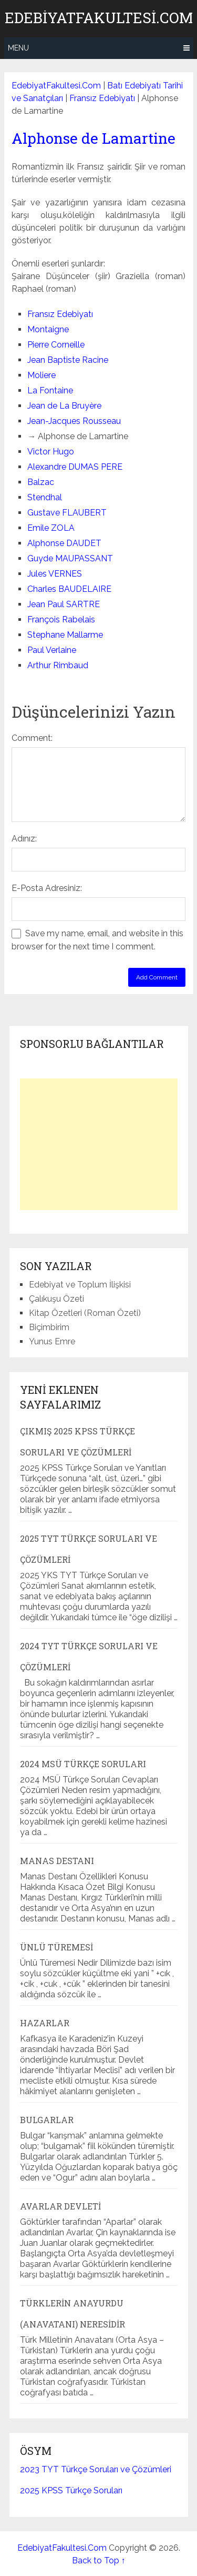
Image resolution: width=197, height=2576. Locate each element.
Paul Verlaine (51, 650)
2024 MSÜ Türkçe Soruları (83, 1763)
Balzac (40, 482)
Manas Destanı (57, 1860)
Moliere (41, 375)
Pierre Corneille (56, 345)
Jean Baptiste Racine (67, 360)
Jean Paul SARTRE (63, 604)
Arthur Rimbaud (57, 665)
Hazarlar (44, 2022)
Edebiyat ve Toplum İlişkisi (80, 1285)
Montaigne (48, 329)
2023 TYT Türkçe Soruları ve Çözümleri (95, 2469)
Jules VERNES (54, 574)
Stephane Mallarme (65, 635)
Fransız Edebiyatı (102, 98)
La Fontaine (50, 390)
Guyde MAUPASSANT (70, 558)
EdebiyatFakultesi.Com (99, 18)
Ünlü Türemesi (56, 1947)
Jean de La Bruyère (64, 406)
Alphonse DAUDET (64, 543)
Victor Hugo (50, 452)
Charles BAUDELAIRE (69, 589)
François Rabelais (61, 620)
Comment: (32, 738)
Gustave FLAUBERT (67, 513)
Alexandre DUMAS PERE (74, 467)
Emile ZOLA (51, 528)
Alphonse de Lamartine (93, 138)
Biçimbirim (49, 1327)
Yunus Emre (52, 1341)
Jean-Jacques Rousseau (74, 421)
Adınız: (24, 839)
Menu (18, 48)
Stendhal (44, 497)
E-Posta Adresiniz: (47, 888)
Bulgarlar (47, 2119)
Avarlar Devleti (60, 2206)
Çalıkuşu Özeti (56, 1299)
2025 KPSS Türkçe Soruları (71, 2490)
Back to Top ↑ (99, 2560)
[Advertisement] (99, 1144)
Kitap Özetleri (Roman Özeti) (85, 1313)
